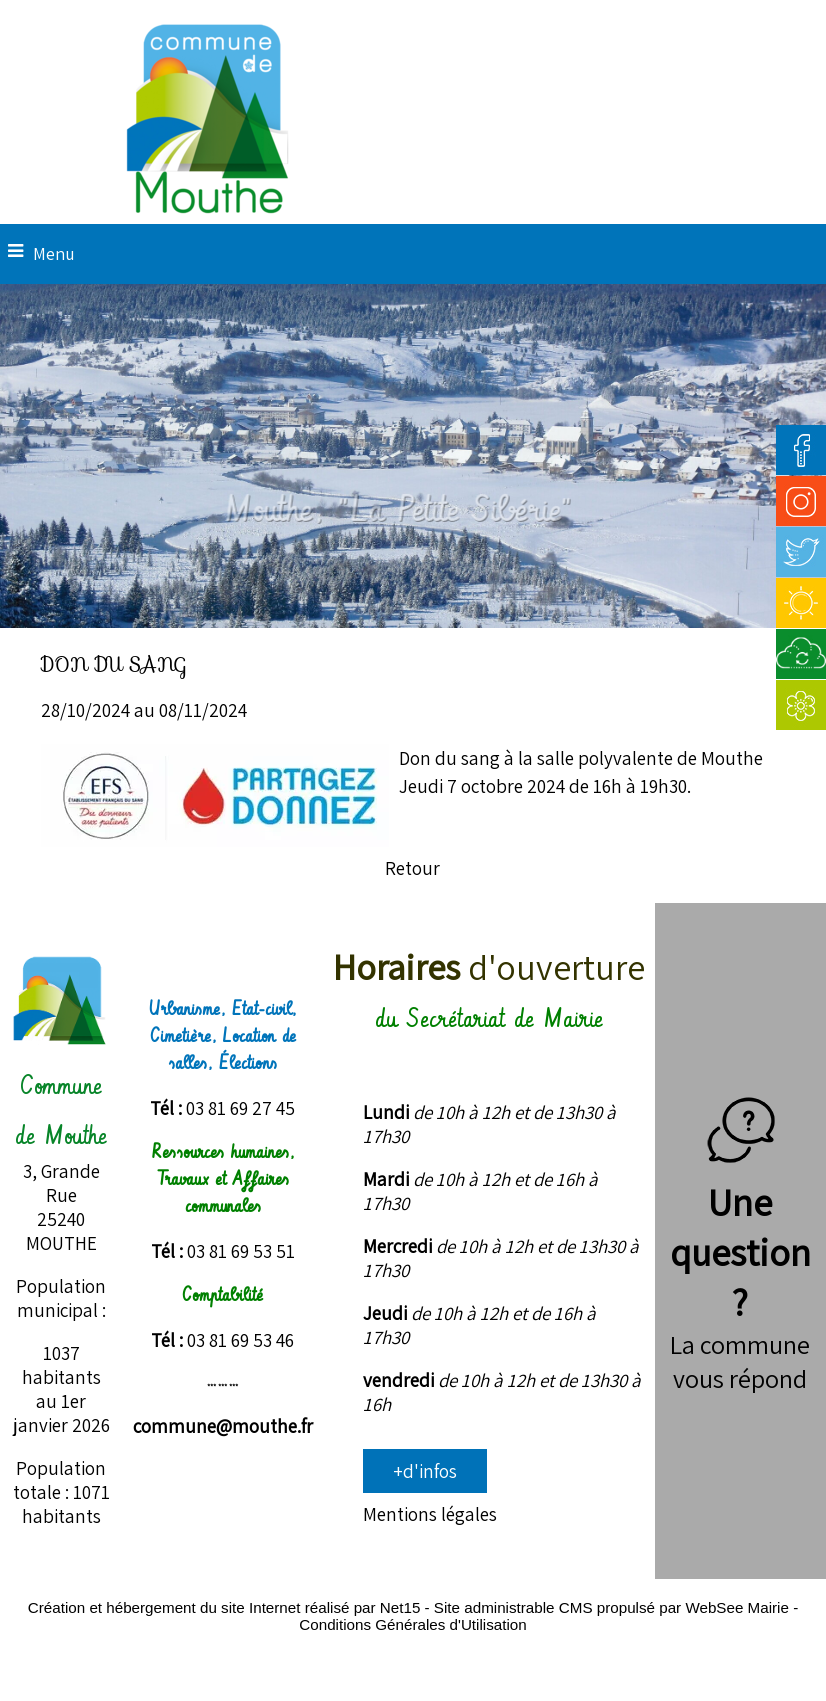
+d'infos (425, 1471)
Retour (412, 868)
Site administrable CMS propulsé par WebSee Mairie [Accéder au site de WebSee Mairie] (611, 1607)
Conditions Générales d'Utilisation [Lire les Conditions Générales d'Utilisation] (412, 1624)
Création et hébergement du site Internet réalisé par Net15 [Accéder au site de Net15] (224, 1607)
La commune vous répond (740, 1361)
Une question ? (740, 1227)
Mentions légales (430, 1514)
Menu (54, 253)
